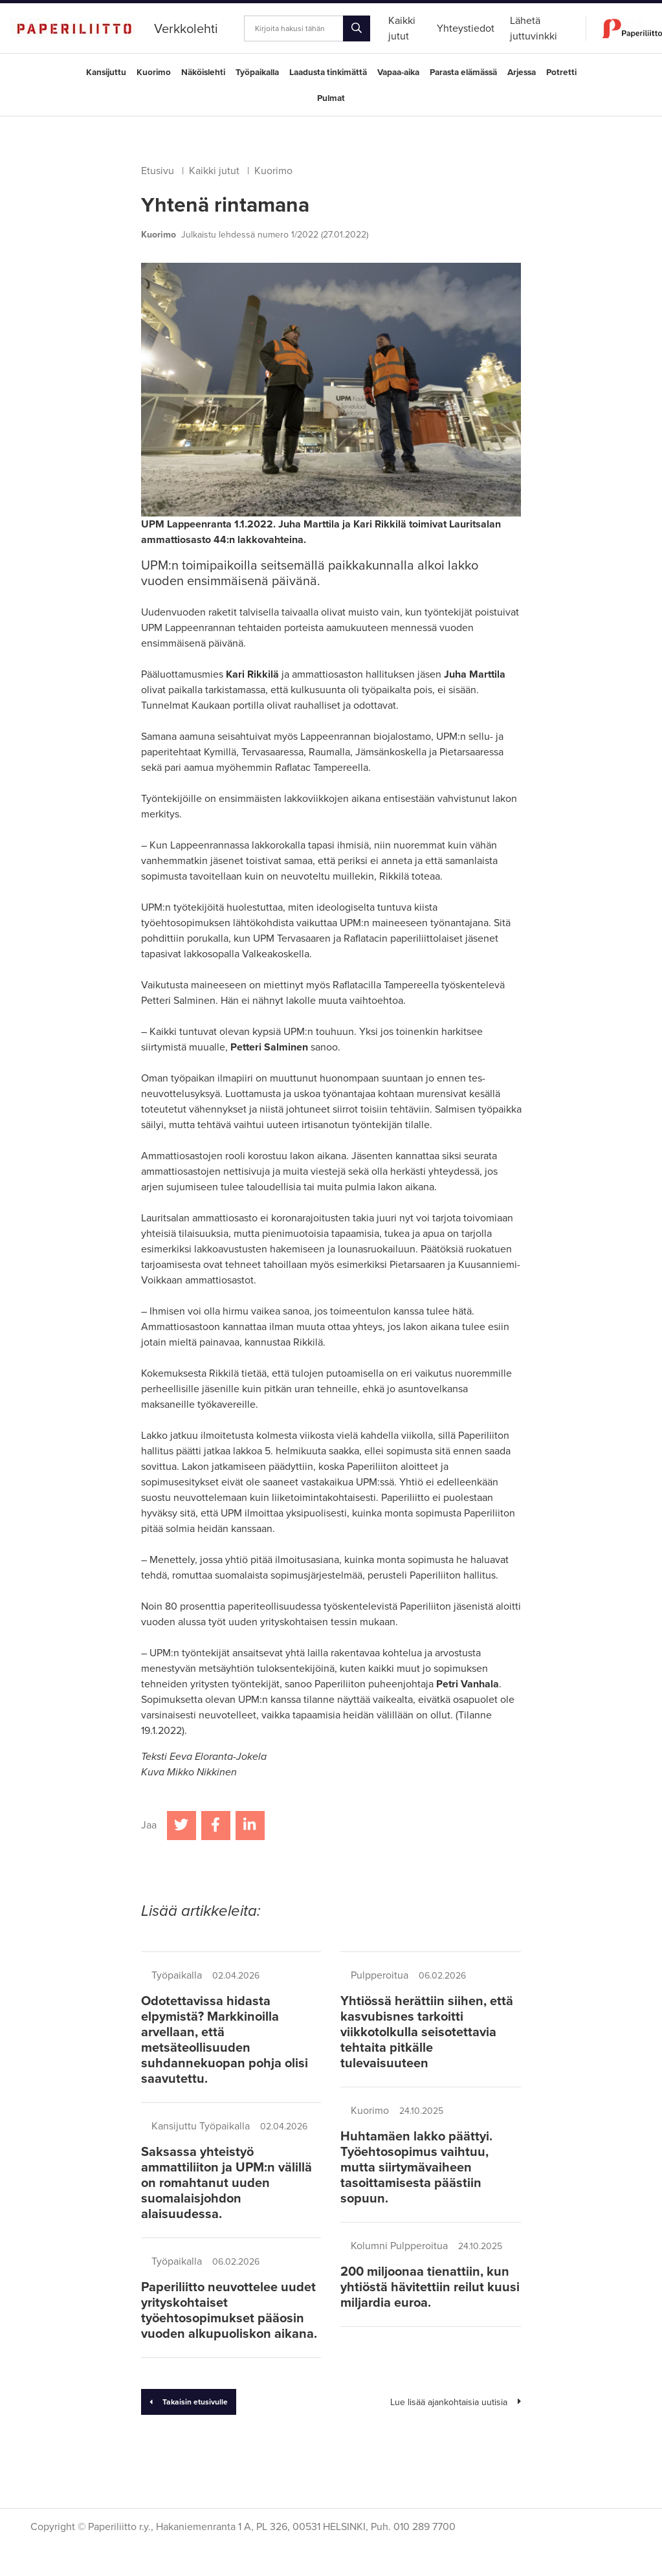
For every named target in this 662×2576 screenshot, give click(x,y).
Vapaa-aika (398, 72)
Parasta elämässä (463, 72)
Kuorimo (154, 72)
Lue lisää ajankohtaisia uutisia (455, 2402)
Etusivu (157, 170)
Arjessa (521, 72)
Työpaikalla (257, 72)
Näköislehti (203, 72)
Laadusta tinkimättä (328, 72)
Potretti (561, 72)
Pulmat (331, 98)
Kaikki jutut (214, 170)
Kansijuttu (106, 72)
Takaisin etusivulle (188, 2401)
